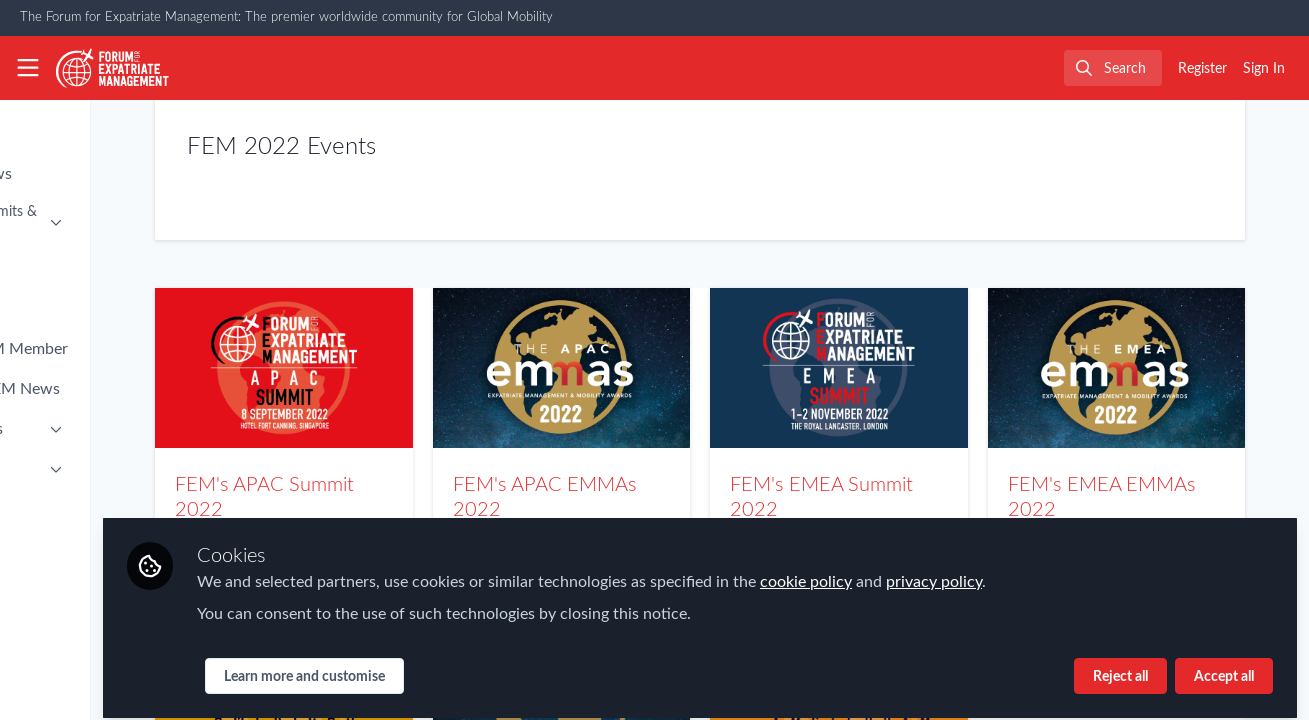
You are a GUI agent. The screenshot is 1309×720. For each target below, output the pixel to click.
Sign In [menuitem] (1264, 69)
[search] (1113, 68)
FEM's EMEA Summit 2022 (901, 368)
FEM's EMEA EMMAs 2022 (1137, 368)
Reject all (1120, 667)
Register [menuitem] (1202, 69)
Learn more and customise (469, 667)
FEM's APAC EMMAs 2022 (664, 368)
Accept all (1224, 667)
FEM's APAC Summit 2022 (428, 368)
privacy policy (1099, 572)
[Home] (113, 68)
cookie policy (971, 572)
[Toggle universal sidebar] (28, 68)
